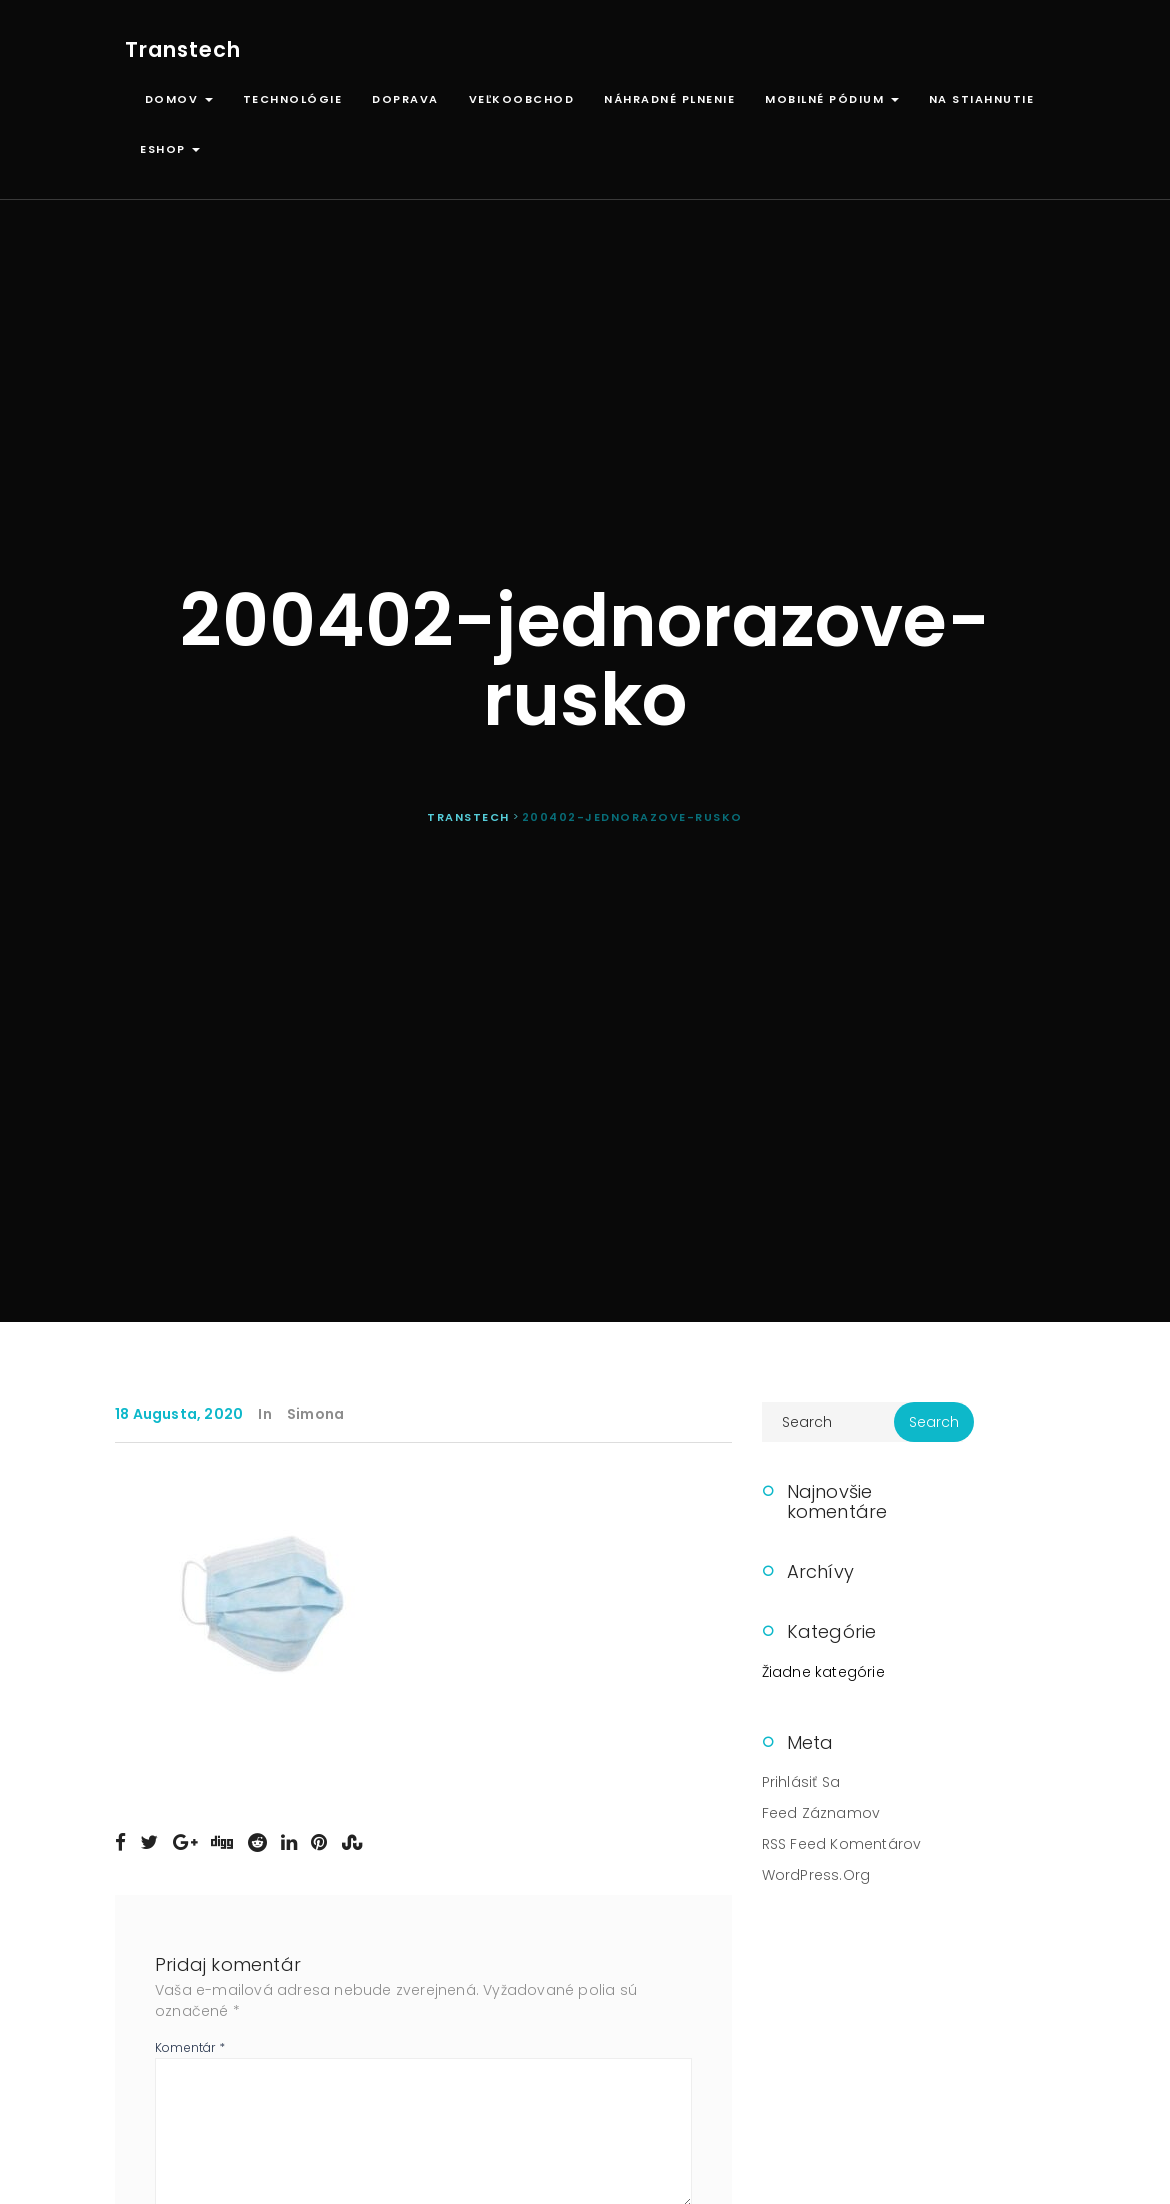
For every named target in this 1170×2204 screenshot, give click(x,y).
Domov (176, 99)
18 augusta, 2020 (179, 1414)
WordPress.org (816, 1875)
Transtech (183, 49)
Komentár (190, 2047)
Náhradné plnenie (669, 99)
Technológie (293, 99)
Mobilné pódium (832, 99)
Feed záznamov (821, 1813)
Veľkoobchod (522, 99)
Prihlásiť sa (801, 1782)
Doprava (405, 99)
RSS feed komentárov (842, 1844)
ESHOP (170, 149)
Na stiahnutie (982, 99)
